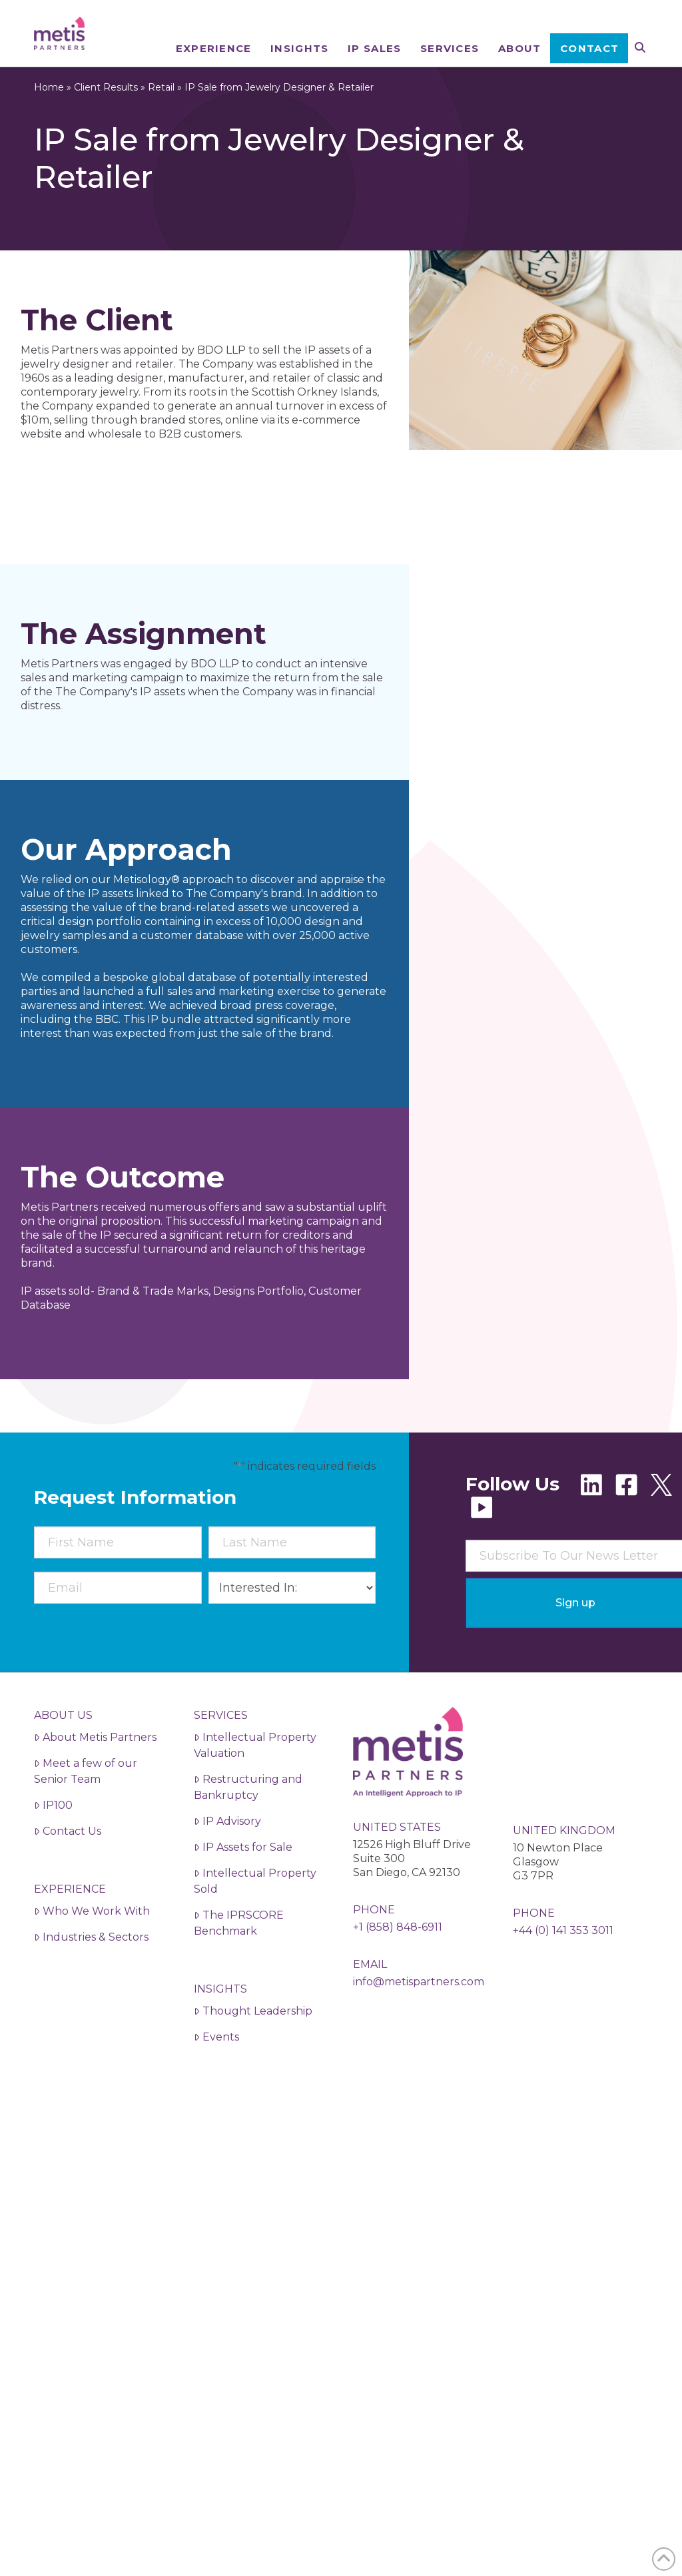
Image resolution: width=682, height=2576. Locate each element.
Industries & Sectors (91, 1977)
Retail (161, 127)
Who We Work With (92, 1951)
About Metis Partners (95, 1777)
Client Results (106, 127)
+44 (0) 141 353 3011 (563, 1970)
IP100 (53, 1845)
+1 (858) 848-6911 (397, 1967)
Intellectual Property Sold (255, 1921)
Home (49, 127)
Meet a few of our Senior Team (85, 1811)
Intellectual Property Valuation (255, 1785)
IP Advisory (227, 1861)
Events (216, 2077)
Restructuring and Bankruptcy (248, 1827)
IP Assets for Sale (243, 1887)
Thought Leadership (253, 2051)
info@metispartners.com (418, 2021)
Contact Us (67, 1871)
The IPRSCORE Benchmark (239, 1963)
